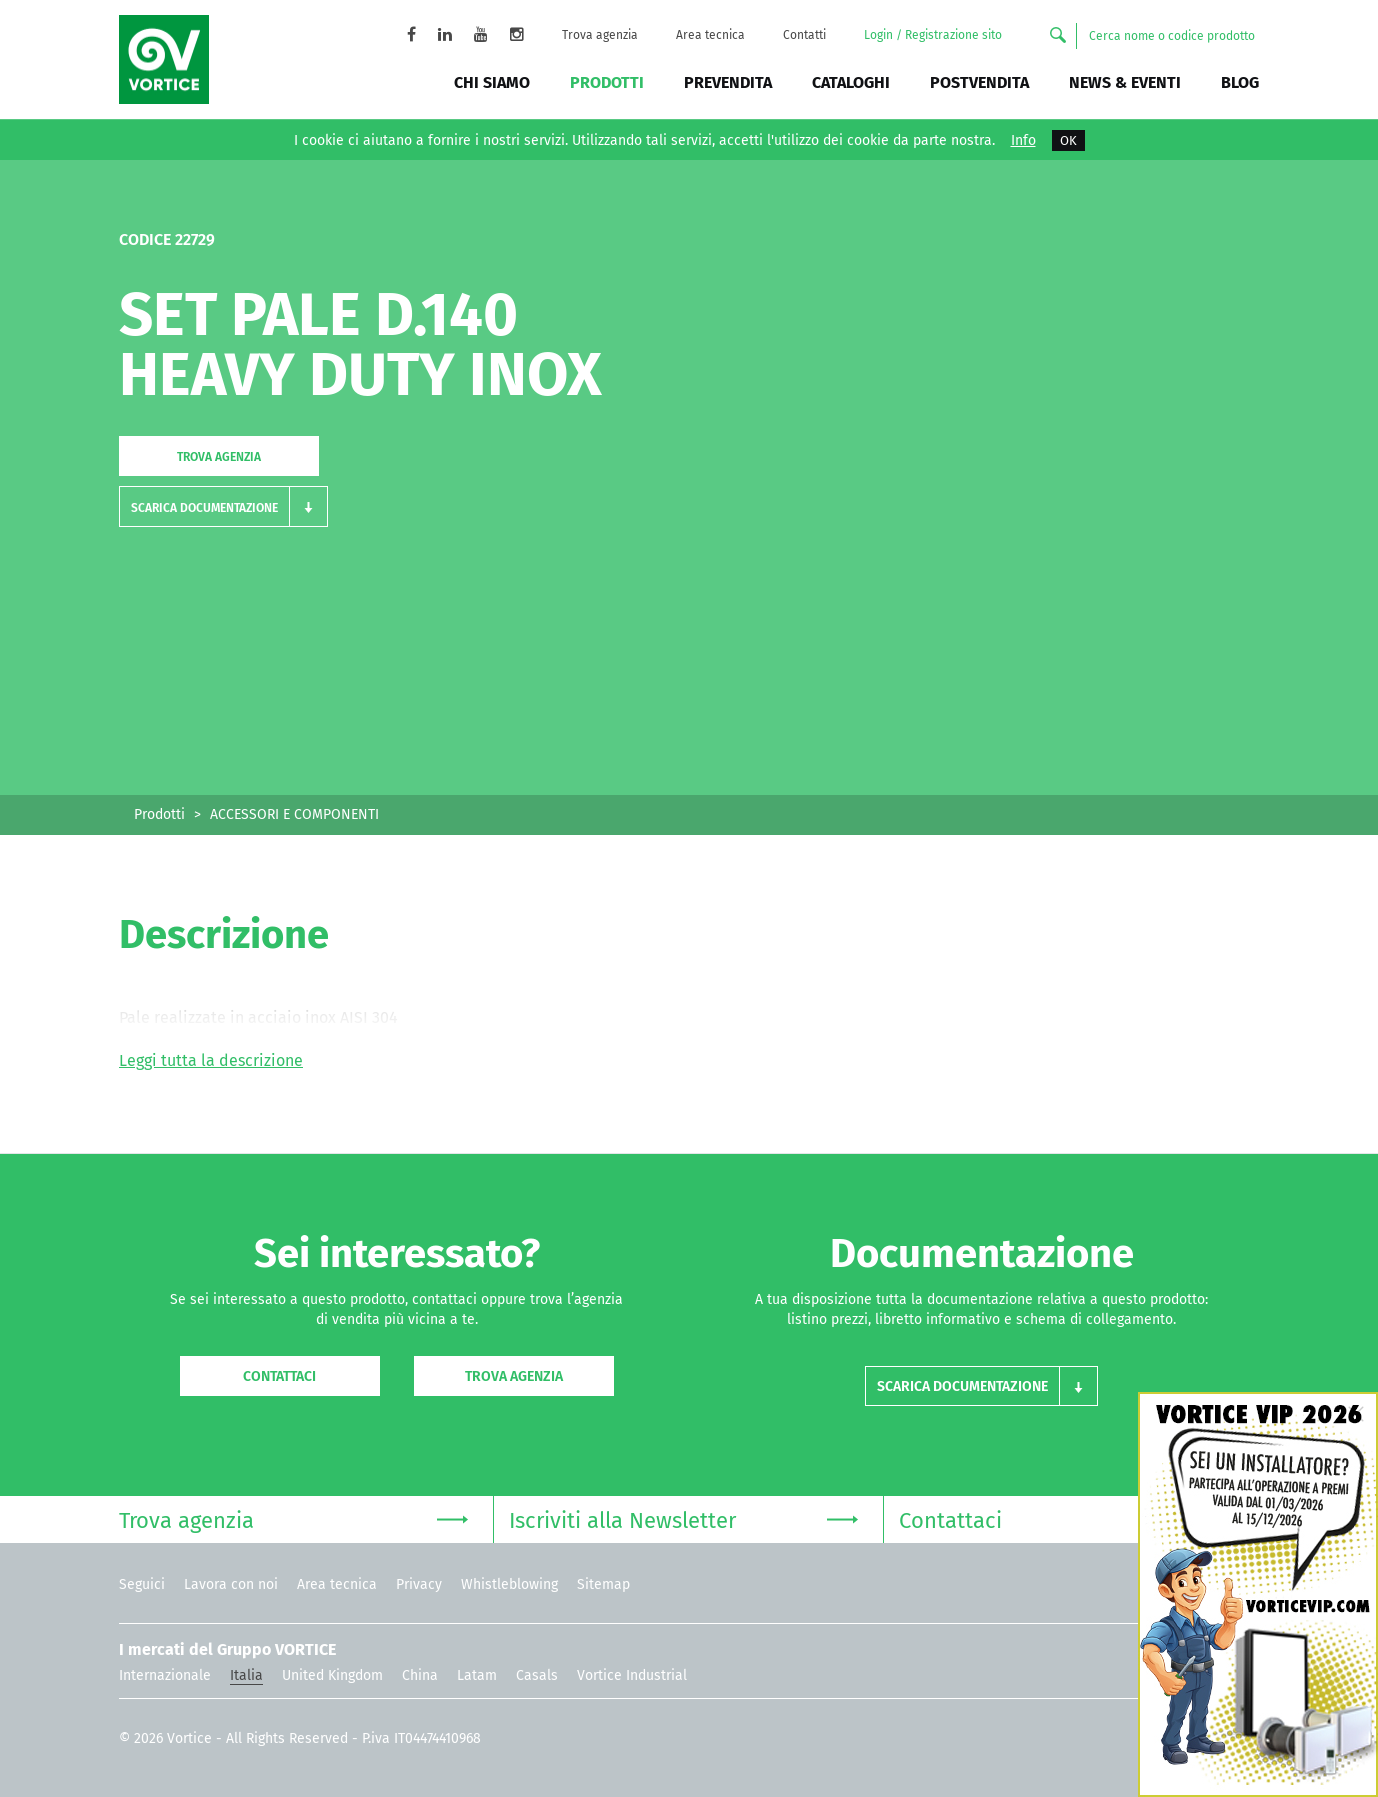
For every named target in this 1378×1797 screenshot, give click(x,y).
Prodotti (607, 82)
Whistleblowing (509, 1584)
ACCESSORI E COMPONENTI (294, 814)
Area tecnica (710, 35)
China (420, 1675)
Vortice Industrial (632, 1675)
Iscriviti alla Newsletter (683, 1518)
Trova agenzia (600, 35)
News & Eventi (1125, 82)
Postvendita (979, 82)
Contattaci (279, 1376)
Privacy (419, 1584)
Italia (246, 1675)
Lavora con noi (231, 1584)
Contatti (804, 35)
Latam (477, 1675)
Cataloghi (851, 82)
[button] (223, 506)
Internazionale (165, 1675)
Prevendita (728, 82)
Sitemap (603, 1584)
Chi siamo (492, 82)
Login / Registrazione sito (933, 35)
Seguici (142, 1584)
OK (1068, 140)
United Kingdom (332, 1675)
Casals (537, 1675)
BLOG (1240, 82)
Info (1023, 141)
